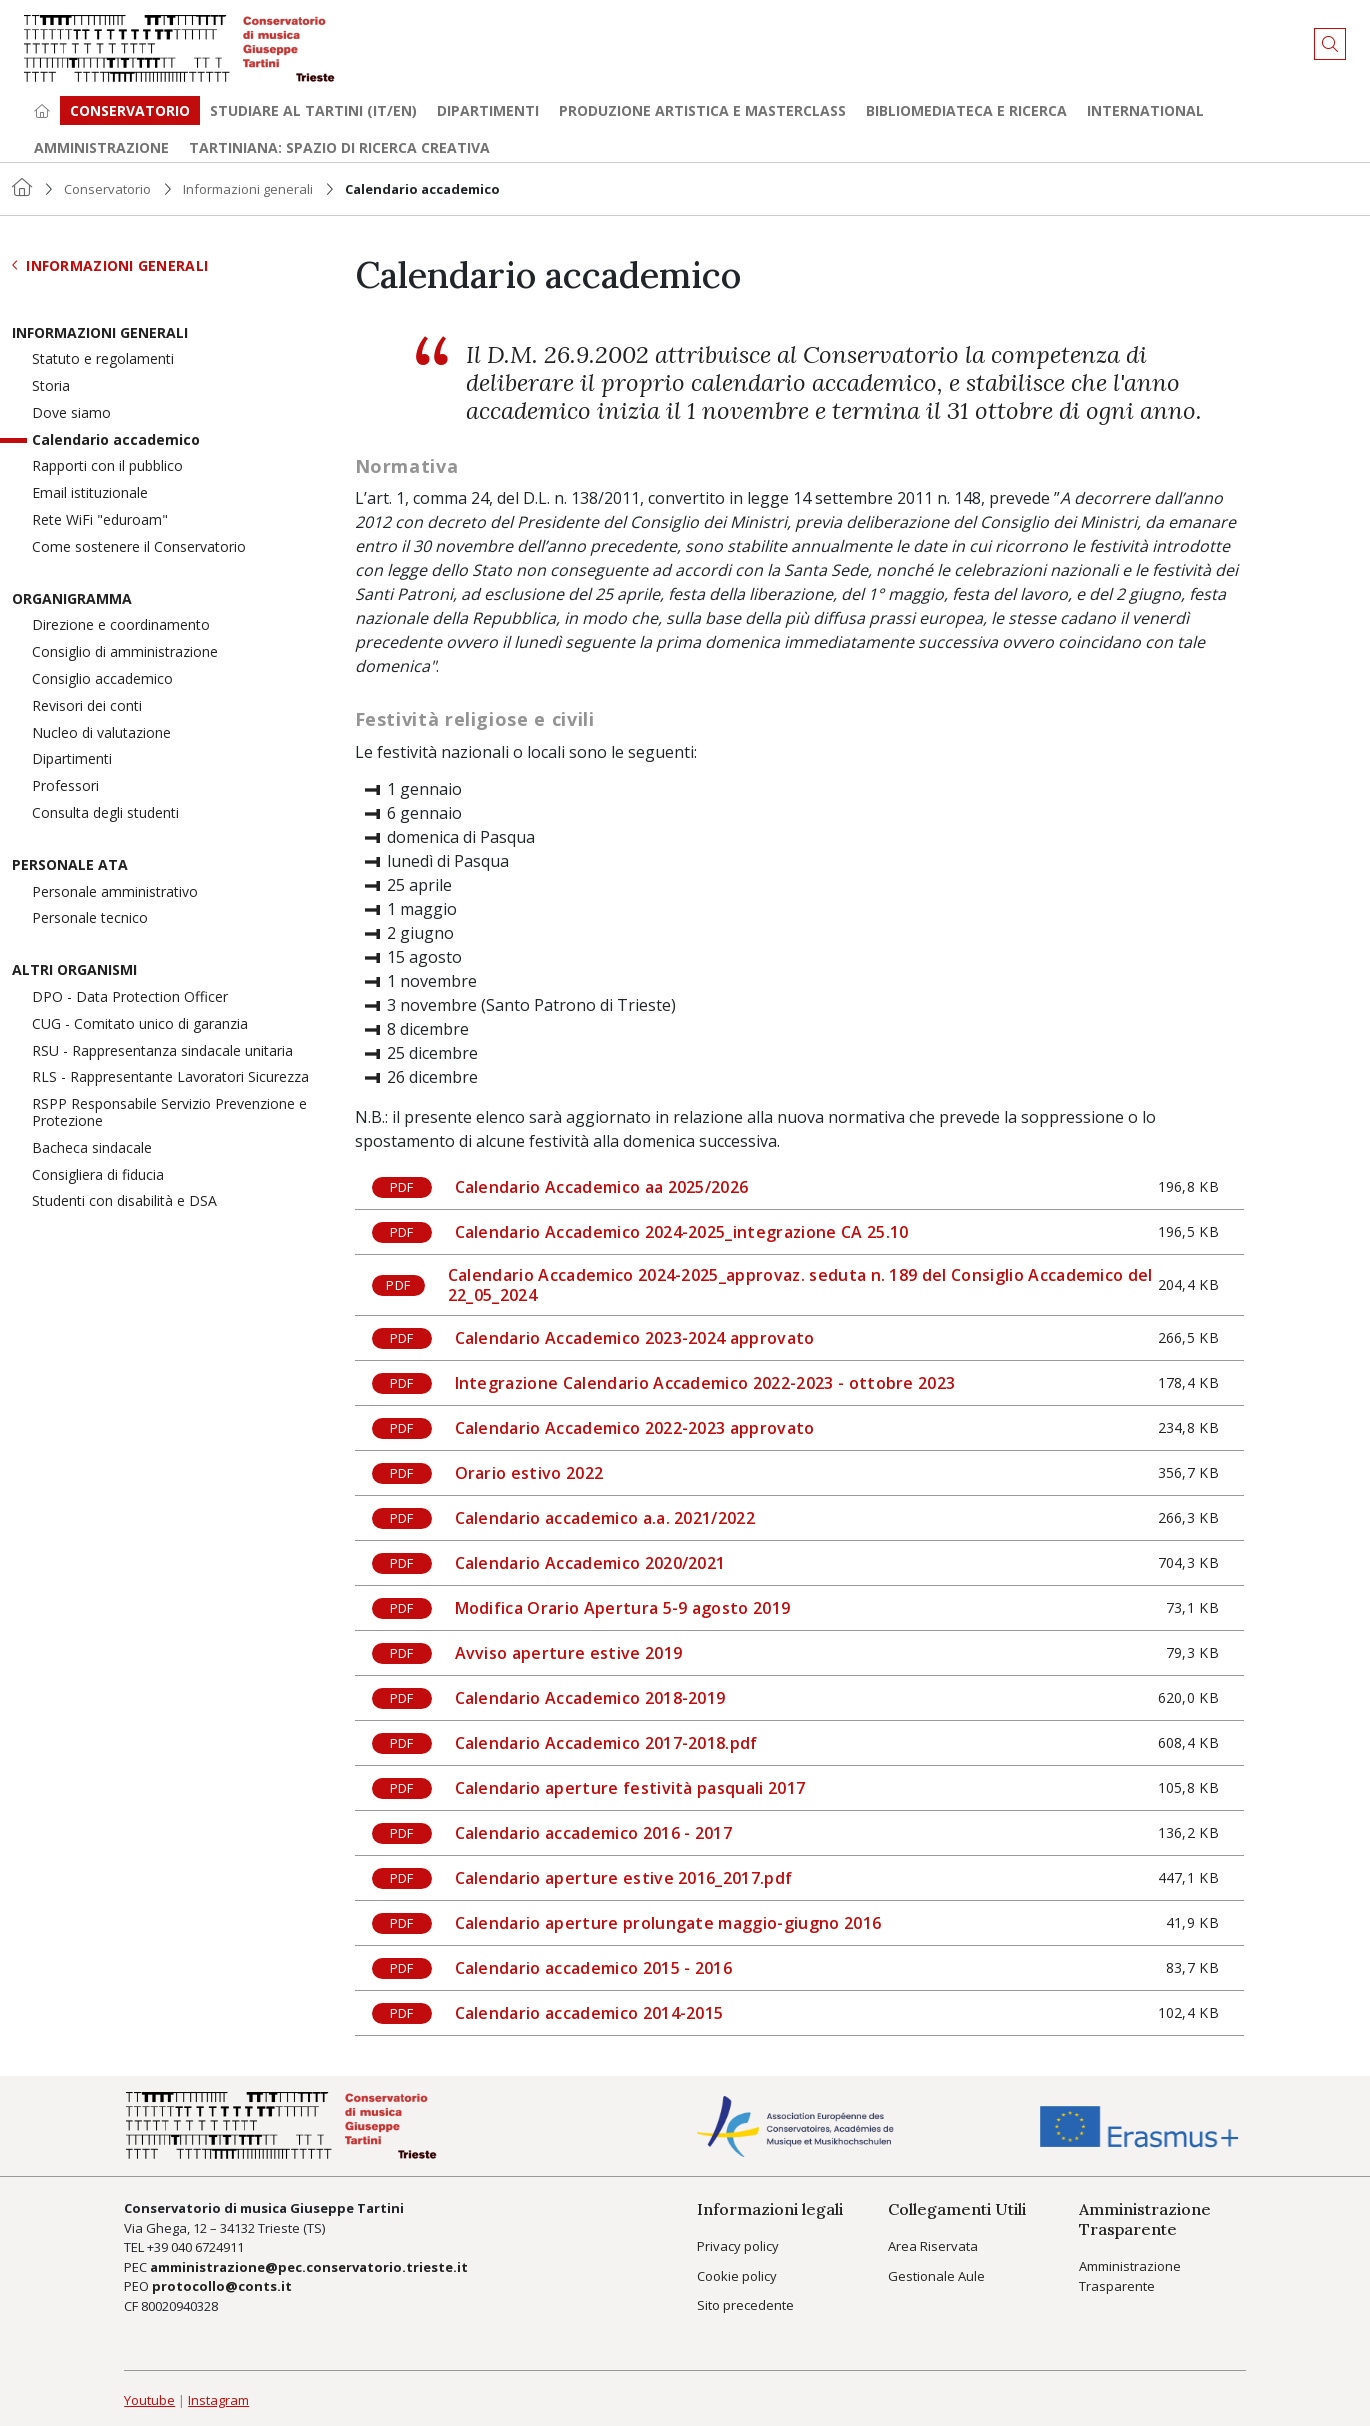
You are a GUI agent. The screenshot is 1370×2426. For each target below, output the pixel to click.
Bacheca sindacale (92, 1148)
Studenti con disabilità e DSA (124, 1201)
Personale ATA (70, 865)
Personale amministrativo (115, 892)
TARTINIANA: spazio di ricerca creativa (339, 147)
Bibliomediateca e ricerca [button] (966, 110)
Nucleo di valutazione (101, 733)
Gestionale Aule (936, 2276)
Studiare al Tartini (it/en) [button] (313, 110)
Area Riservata (933, 2246)
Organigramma (72, 599)
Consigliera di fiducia (98, 1175)
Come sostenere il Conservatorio (139, 547)
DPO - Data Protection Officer (130, 997)
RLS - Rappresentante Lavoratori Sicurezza (170, 1077)
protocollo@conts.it (222, 2286)
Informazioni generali (248, 189)
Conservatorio (107, 189)
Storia (51, 386)
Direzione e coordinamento (121, 625)
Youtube (149, 2400)
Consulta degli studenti (105, 813)
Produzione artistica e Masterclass (702, 110)
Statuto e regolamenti (103, 359)
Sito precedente (745, 2305)
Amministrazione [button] (101, 147)
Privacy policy (738, 2246)
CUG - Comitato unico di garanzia (140, 1024)
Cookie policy (737, 2276)
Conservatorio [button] (130, 110)
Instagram (218, 2400)
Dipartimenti (488, 110)
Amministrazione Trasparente (1130, 2276)
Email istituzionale (90, 493)
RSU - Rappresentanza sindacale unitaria (162, 1051)
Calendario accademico (116, 440)
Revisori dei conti (87, 706)
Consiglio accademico (102, 679)
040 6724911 (207, 2247)
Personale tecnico (90, 918)
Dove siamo (71, 413)
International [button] (1145, 110)
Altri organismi (74, 970)
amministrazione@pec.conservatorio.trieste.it (309, 2267)
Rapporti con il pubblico (107, 466)
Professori (65, 786)
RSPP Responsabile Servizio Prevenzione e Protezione (169, 1113)
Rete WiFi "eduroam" (100, 520)
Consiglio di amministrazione (125, 652)
